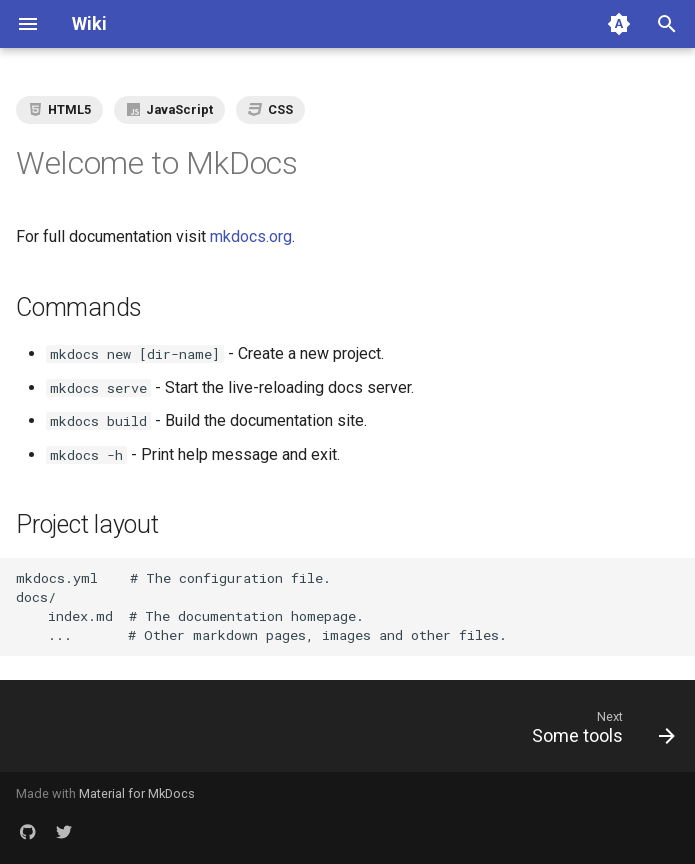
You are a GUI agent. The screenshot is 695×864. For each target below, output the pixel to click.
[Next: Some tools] (599, 732)
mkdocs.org (251, 236)
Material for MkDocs (137, 793)
